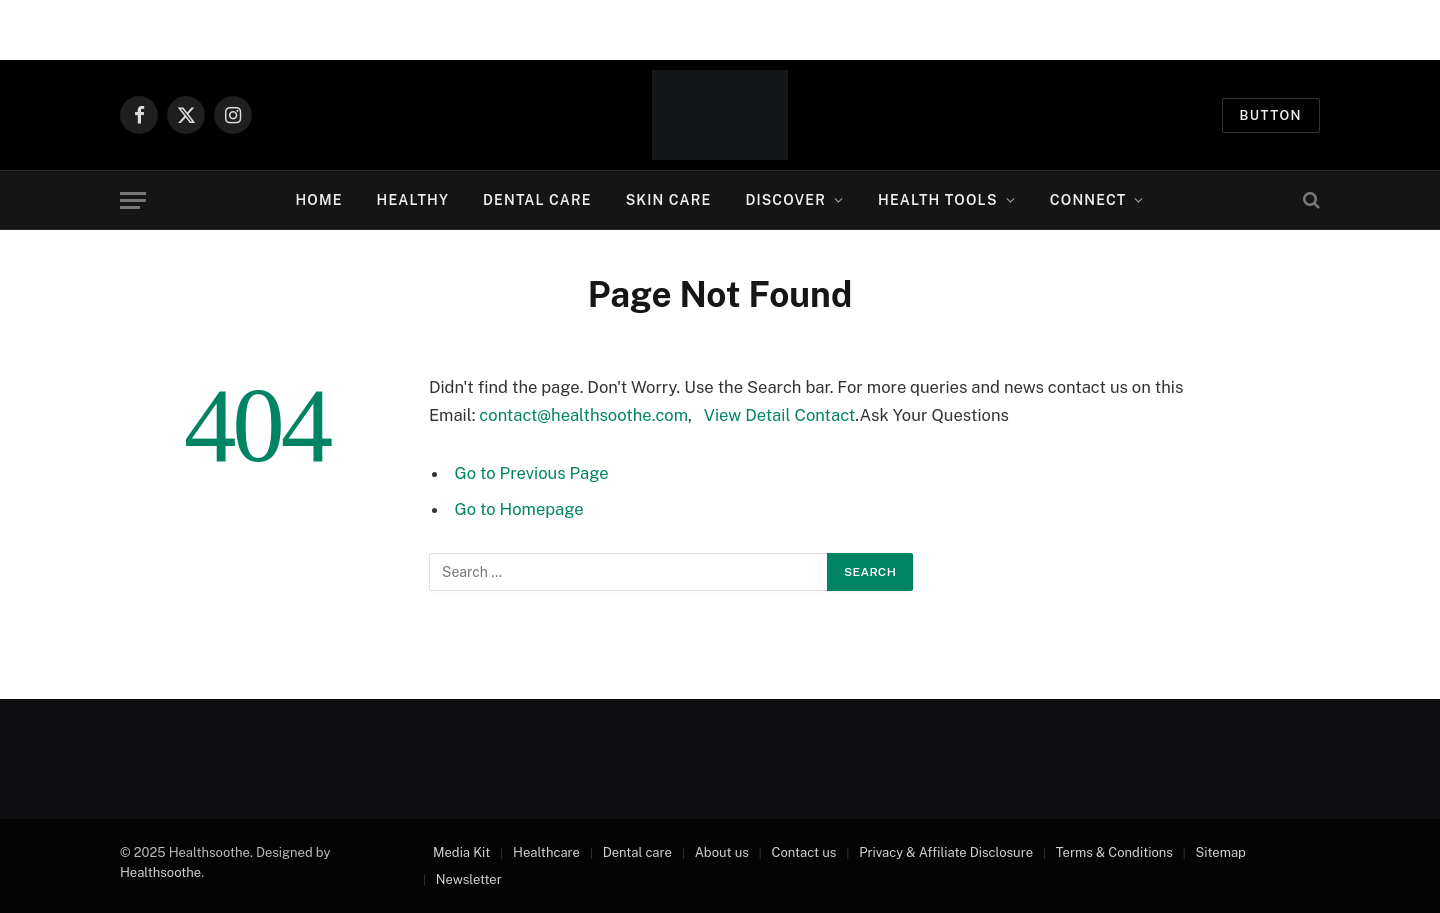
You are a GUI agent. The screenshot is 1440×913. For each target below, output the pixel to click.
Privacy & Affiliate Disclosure (946, 852)
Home (318, 200)
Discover (785, 200)
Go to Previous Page (532, 473)
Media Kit (461, 852)
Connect (1088, 200)
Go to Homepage (519, 509)
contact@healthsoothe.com (583, 415)
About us (722, 852)
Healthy (413, 200)
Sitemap (1221, 852)
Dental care (637, 852)
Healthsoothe (160, 872)
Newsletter (469, 879)
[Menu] (133, 200)
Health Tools (938, 200)
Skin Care (669, 200)
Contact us (804, 852)
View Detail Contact (780, 415)
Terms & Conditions (1114, 852)
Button (1271, 115)
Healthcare (546, 852)
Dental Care (537, 200)
